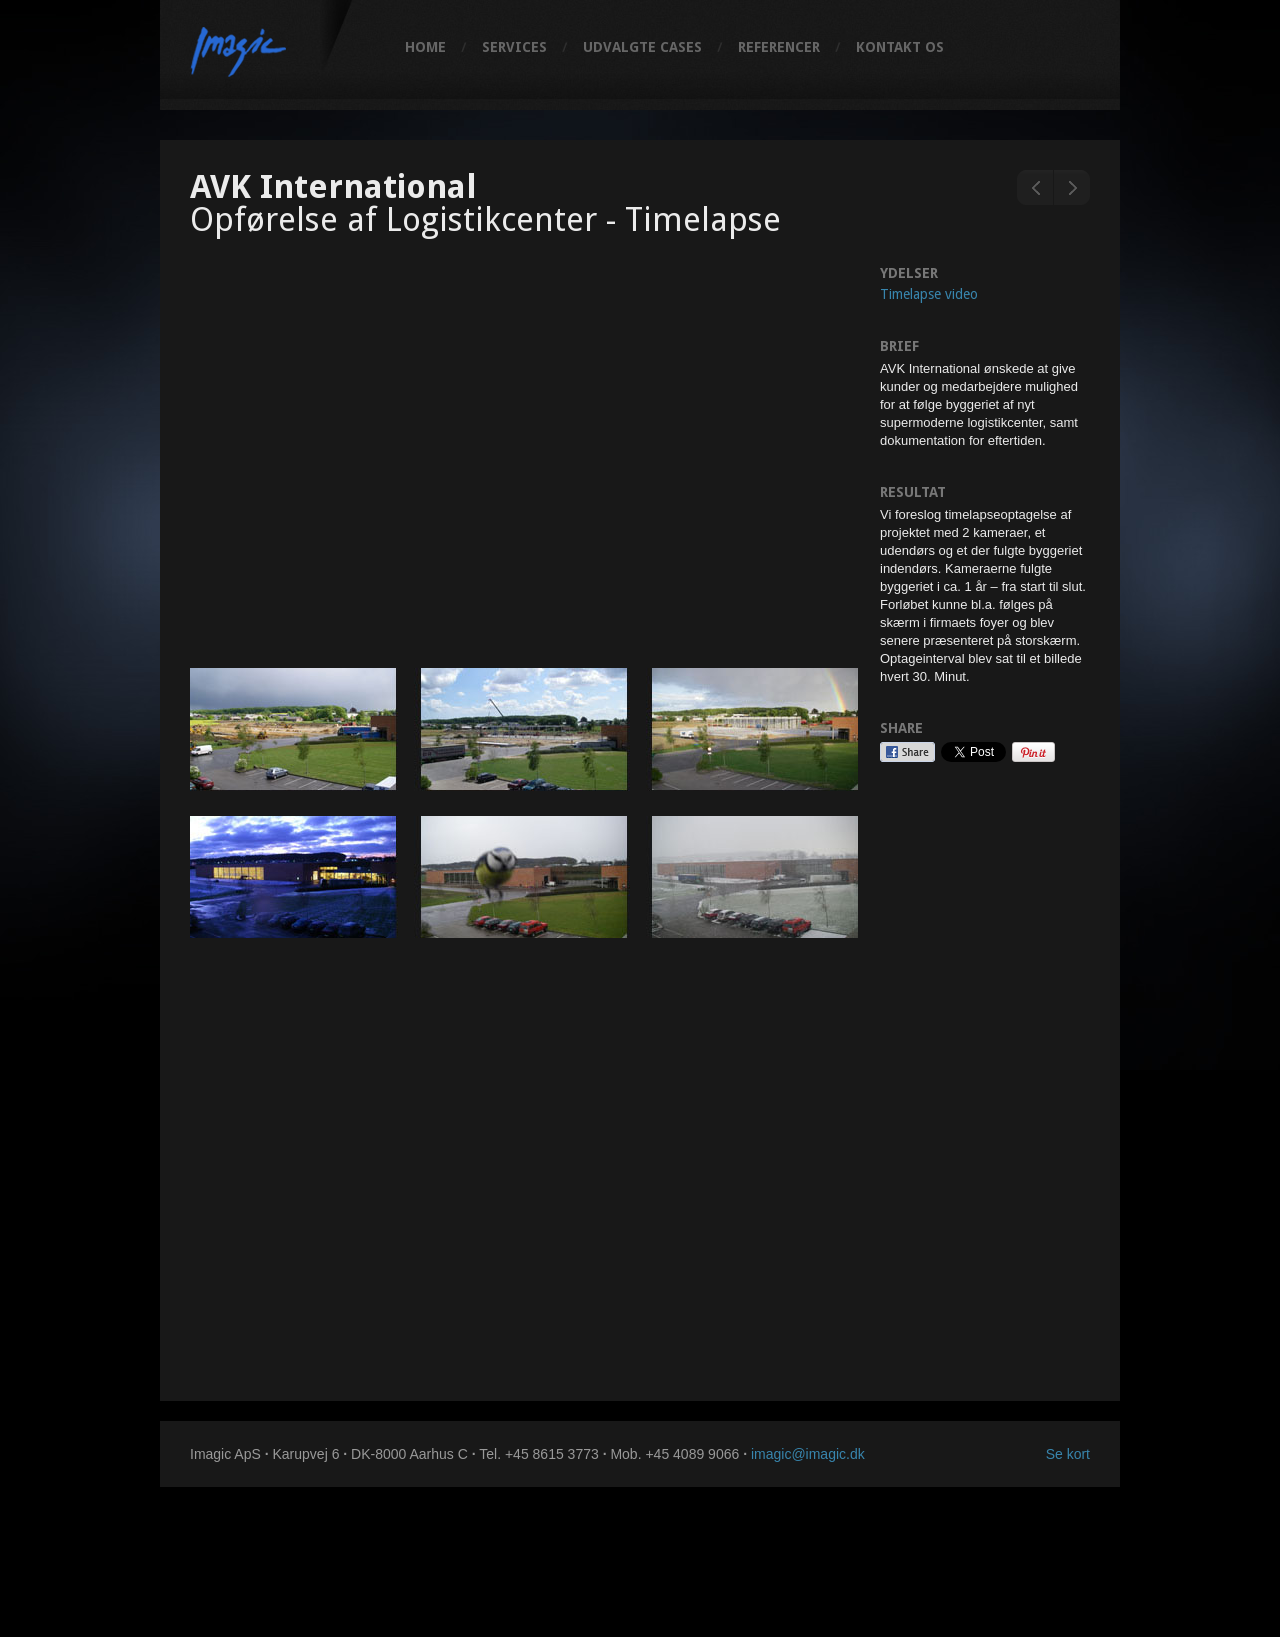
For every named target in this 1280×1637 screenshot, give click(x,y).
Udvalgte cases (642, 47)
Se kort (1068, 1454)
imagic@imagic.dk (808, 1454)
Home (425, 47)
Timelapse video (929, 294)
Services (514, 47)
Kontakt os (900, 47)
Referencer (779, 47)
